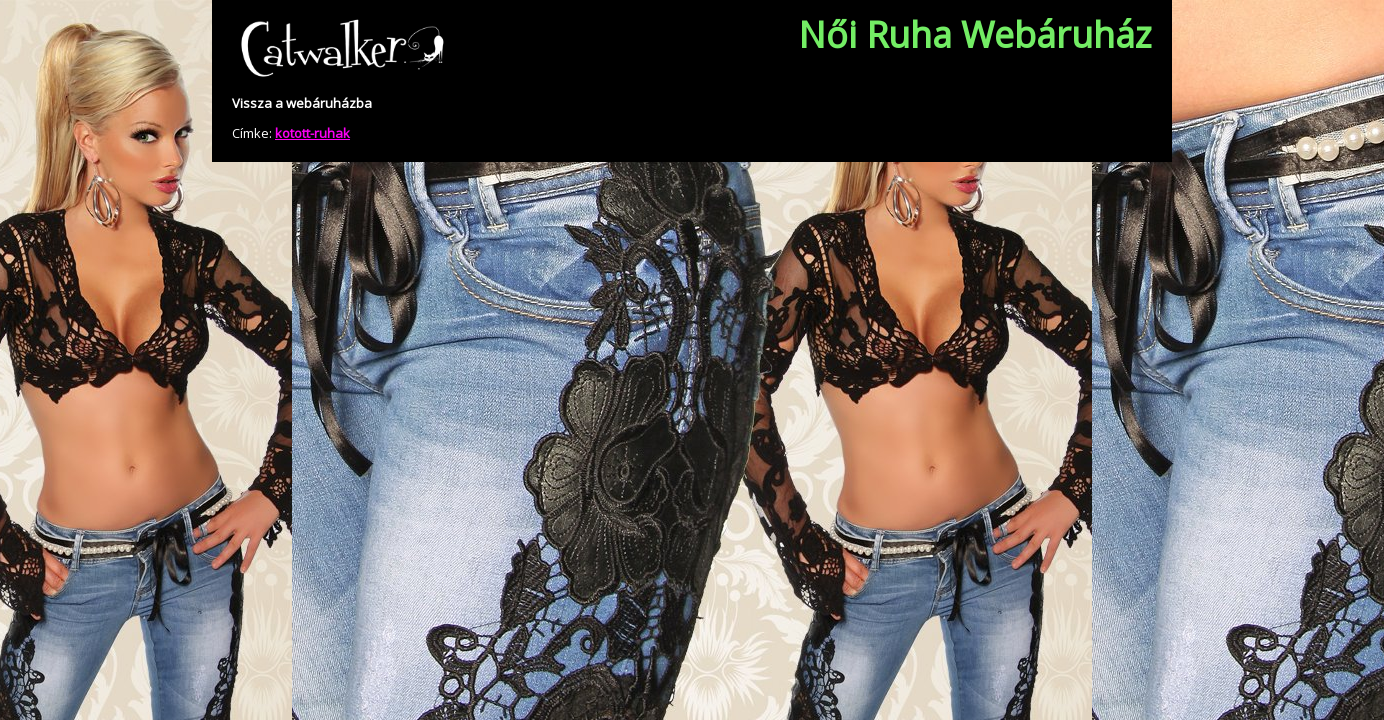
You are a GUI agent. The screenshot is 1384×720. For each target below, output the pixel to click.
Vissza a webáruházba (302, 103)
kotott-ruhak (312, 133)
